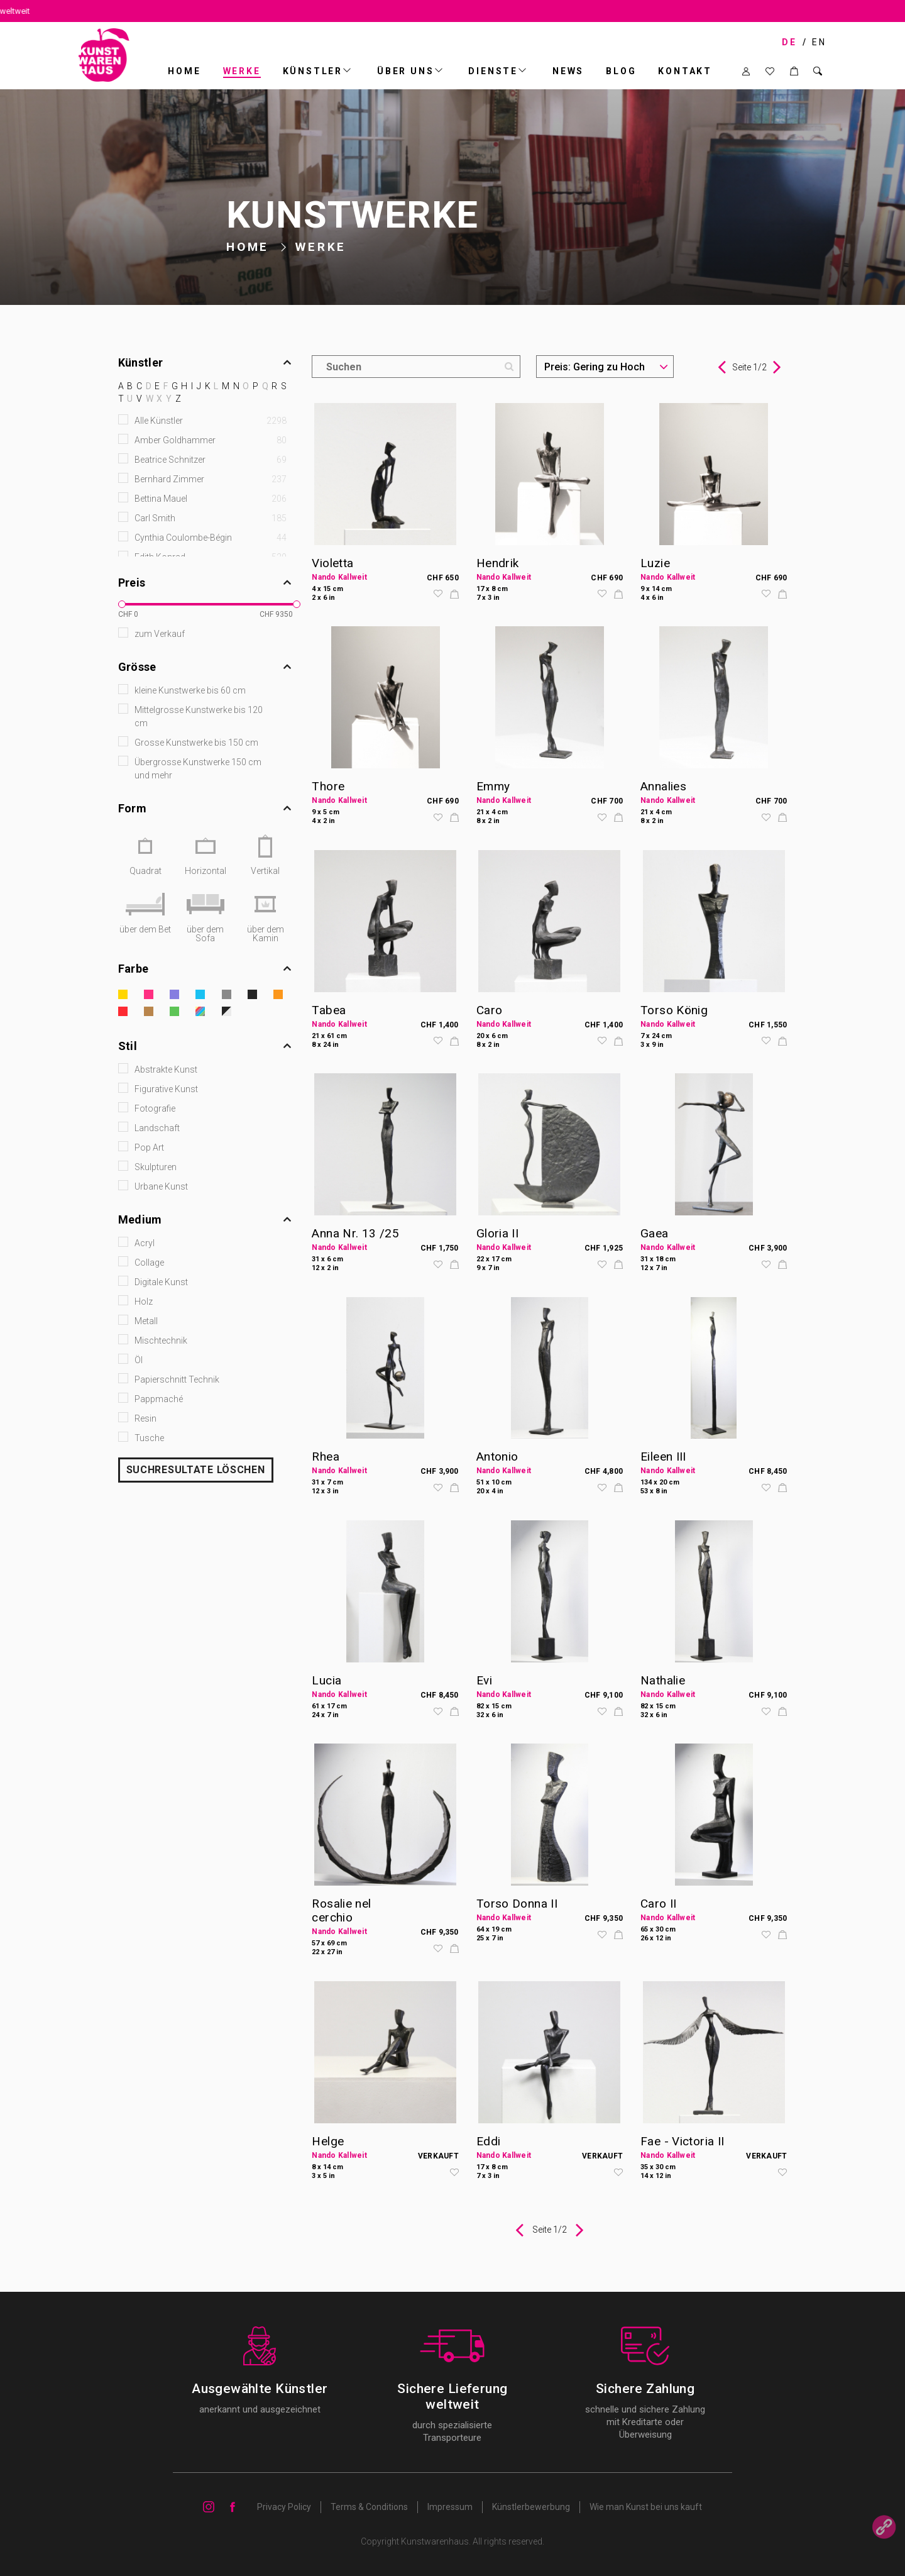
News (568, 71)
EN (819, 42)
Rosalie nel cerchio (341, 1910)
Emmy (493, 786)
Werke (242, 71)
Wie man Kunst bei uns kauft (646, 2507)
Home (184, 71)
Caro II (658, 1903)
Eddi (488, 2141)
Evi (484, 1680)
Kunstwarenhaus (435, 2541)
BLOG (621, 71)
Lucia (326, 1680)
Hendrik (497, 563)
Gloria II (497, 1233)
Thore (328, 786)
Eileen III (663, 1456)
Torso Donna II (516, 1903)
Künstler (313, 71)
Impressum (450, 2507)
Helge (328, 2141)
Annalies (663, 786)
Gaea (654, 1233)
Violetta (332, 563)
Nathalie (662, 1680)
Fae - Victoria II (682, 2141)
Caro (489, 1010)
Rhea (325, 1456)
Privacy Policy (284, 2507)
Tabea (329, 1010)
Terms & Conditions (369, 2507)
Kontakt (685, 71)
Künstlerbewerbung (531, 2507)
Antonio (497, 1456)
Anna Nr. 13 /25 (355, 1233)
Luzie (655, 563)
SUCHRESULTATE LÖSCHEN (195, 1470)
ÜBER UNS (405, 71)
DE (789, 42)
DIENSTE (493, 71)
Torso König (674, 1010)
